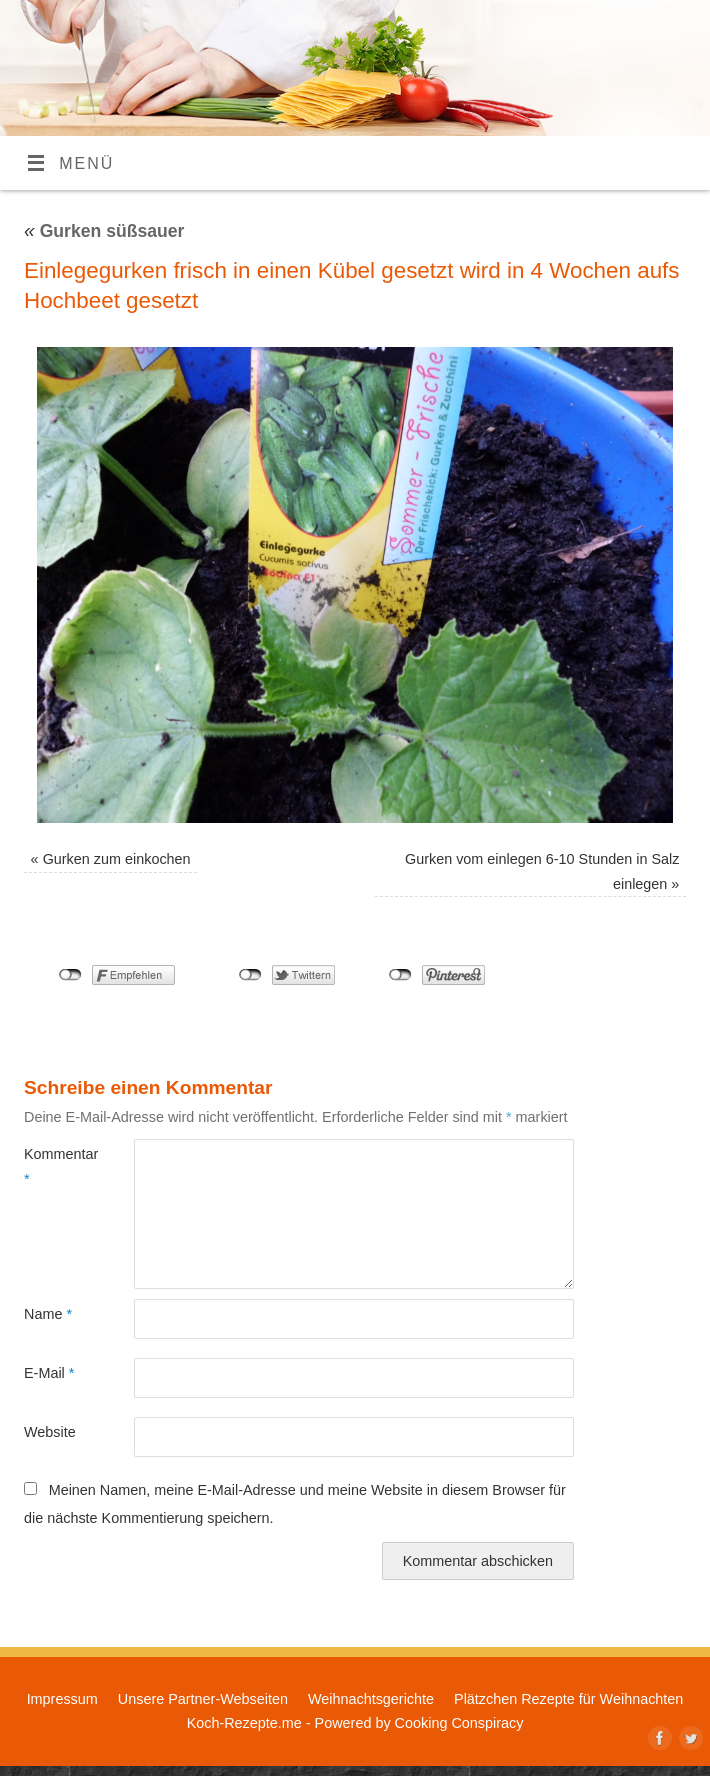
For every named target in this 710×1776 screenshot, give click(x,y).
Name (48, 1314)
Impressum (62, 1699)
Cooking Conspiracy (459, 1723)
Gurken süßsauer (104, 231)
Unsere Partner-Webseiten (203, 1699)
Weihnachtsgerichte (371, 1699)
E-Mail (49, 1373)
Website (50, 1432)
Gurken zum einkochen (117, 859)
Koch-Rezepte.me (244, 1723)
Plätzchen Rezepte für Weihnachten (568, 1699)
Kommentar (51, 1166)
